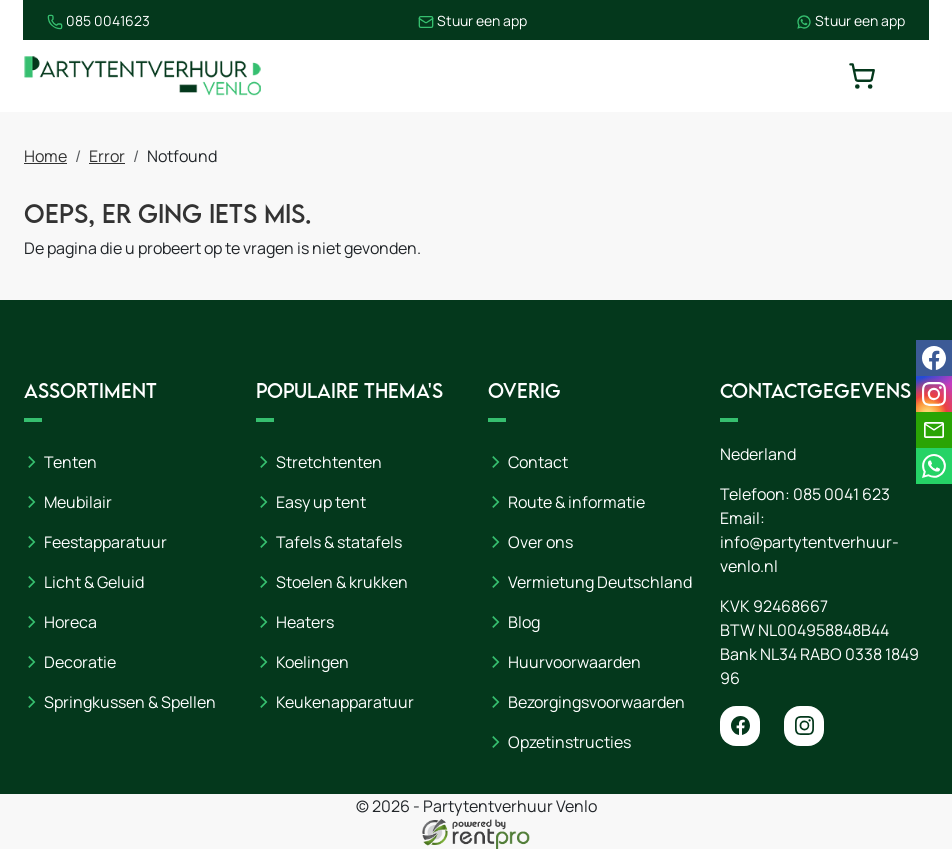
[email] (934, 430)
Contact (538, 462)
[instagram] (804, 726)
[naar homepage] (144, 76)
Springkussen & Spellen (130, 702)
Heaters (305, 622)
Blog (524, 622)
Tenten (70, 462)
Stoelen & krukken (342, 582)
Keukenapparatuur (345, 702)
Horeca (70, 622)
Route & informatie (576, 502)
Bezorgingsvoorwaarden (596, 702)
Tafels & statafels (339, 542)
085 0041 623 (841, 494)
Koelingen (312, 662)
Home (45, 157)
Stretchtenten (329, 462)
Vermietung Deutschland (600, 582)
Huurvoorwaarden (574, 662)
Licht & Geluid (94, 582)
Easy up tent (321, 502)
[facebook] (740, 726)
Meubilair (78, 502)
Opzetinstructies (569, 742)
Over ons (540, 542)
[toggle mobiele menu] (914, 76)
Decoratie (80, 662)
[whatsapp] (934, 466)
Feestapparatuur (105, 542)
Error (107, 157)
